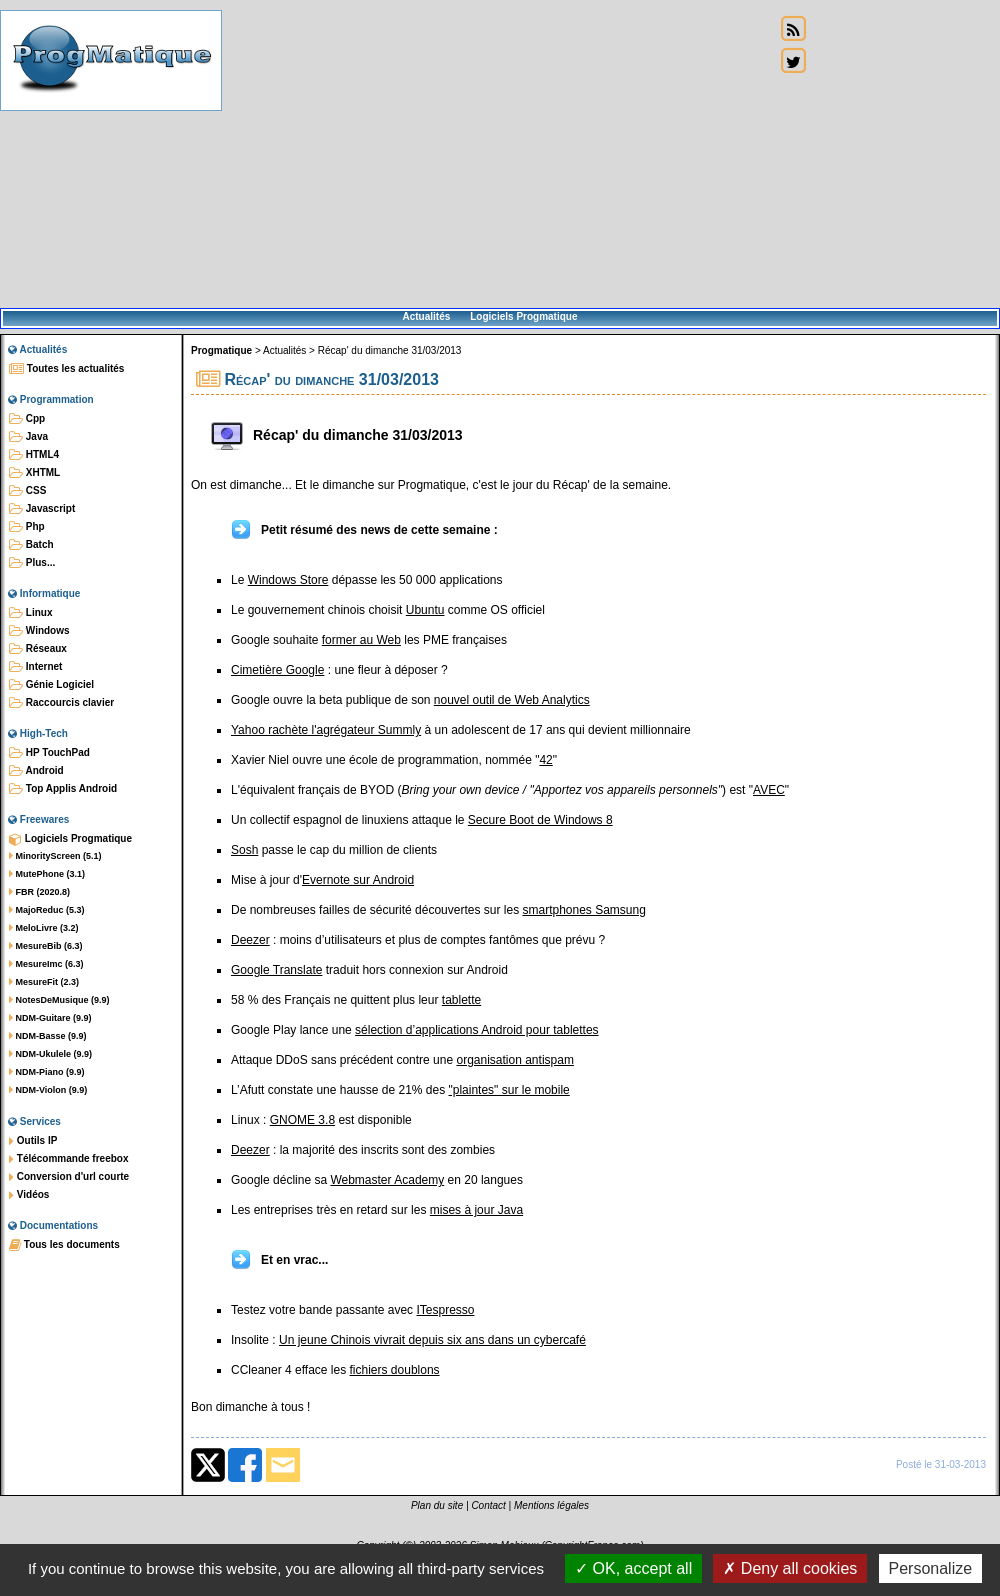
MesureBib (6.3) (46, 946)
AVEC (769, 790)
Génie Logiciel (51, 685)
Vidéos (29, 1195)
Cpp (27, 419)
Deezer (250, 940)
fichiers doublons (395, 1370)
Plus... (32, 563)
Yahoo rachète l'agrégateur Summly (326, 730)
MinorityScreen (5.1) (55, 856)
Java (28, 437)
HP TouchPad (49, 753)
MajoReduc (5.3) (47, 910)
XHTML (34, 473)
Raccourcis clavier (61, 703)
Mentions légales (551, 1505)
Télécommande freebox (68, 1159)
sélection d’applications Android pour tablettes (477, 1030)
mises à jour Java (476, 1210)
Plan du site (437, 1505)
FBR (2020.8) (39, 892)
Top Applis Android (63, 789)
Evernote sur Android (358, 880)
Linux (30, 613)
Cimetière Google (277, 670)
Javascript (42, 509)
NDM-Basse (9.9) (48, 1036)
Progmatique (221, 350)
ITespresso (445, 1310)
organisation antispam (514, 1060)
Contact (488, 1505)
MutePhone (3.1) (47, 874)
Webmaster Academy (387, 1180)
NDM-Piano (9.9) (47, 1072)
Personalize (931, 1568)
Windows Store (288, 580)
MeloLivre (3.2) (44, 928)
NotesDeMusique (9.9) (59, 1000)
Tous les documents (64, 1245)
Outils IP (33, 1141)
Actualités (426, 316)
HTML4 (34, 455)
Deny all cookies (790, 1568)
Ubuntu (425, 610)
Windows (39, 631)
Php (27, 527)
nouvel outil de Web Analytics (512, 700)
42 (545, 760)
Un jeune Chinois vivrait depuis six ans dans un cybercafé (432, 1340)
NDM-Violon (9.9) (48, 1090)
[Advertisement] (498, 155)
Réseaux (38, 649)
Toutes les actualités (66, 369)
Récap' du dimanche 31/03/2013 (390, 350)
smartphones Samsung (583, 910)
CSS (27, 491)
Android (36, 771)
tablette (461, 1000)
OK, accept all (633, 1568)
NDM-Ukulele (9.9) (50, 1054)
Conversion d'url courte (69, 1177)
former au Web (361, 640)
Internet (35, 667)
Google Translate (276, 970)
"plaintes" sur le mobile (509, 1090)
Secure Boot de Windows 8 (540, 820)
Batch (31, 545)
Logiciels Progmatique (523, 316)
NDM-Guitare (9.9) (50, 1018)
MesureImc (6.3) (46, 964)
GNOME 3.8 (302, 1120)
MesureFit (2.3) (44, 982)
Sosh (244, 850)
